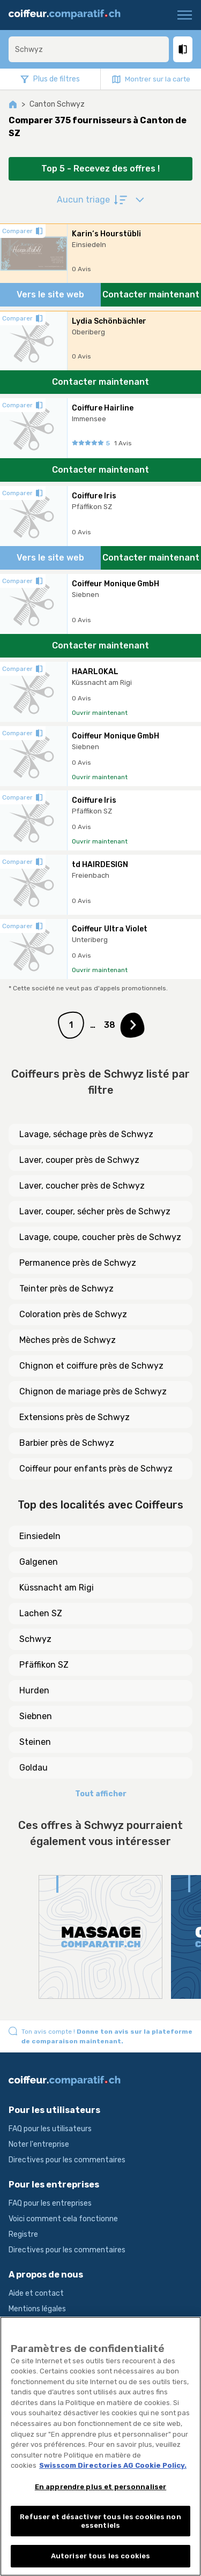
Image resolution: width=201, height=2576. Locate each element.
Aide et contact (36, 2293)
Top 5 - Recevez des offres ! (100, 168)
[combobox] (89, 49)
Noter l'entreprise (39, 2144)
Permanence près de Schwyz (77, 1263)
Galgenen (38, 1562)
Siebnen (35, 1716)
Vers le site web (50, 294)
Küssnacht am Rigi (56, 1587)
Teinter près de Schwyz (66, 1288)
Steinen (35, 1742)
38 (109, 1025)
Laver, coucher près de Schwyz (82, 1186)
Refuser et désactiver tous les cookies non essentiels (100, 2521)
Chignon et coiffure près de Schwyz (91, 1366)
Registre (23, 2234)
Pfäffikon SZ (44, 1665)
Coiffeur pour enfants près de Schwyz (96, 1469)
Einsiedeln (40, 1536)
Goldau (33, 1768)
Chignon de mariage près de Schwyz (93, 1391)
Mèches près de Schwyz (67, 1340)
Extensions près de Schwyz (74, 1417)
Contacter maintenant (150, 294)
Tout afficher (100, 1793)
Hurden (34, 1690)
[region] (100, 2446)
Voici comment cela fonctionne (63, 2218)
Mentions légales (37, 2308)
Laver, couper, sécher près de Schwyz (94, 1211)
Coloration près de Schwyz (73, 1314)
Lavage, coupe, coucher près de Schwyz (100, 1237)
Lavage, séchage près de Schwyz (86, 1134)
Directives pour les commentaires (67, 2159)
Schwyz (35, 1639)
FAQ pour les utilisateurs (50, 2128)
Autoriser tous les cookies (100, 2556)
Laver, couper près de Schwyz (79, 1160)
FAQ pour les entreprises (50, 2203)
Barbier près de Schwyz (66, 1443)
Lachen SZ (40, 1613)
